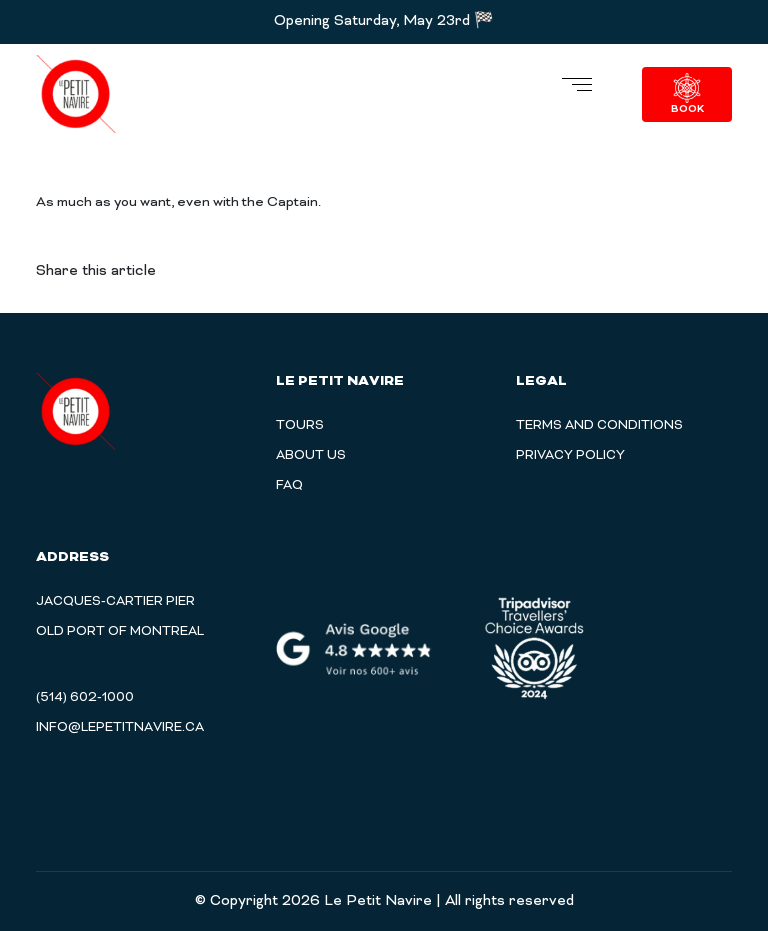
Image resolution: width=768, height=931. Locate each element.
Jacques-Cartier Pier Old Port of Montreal (120, 617)
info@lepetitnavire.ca (120, 728)
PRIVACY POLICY (570, 456)
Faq (289, 486)
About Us (311, 456)
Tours (300, 426)
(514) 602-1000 (85, 698)
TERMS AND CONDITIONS (599, 426)
